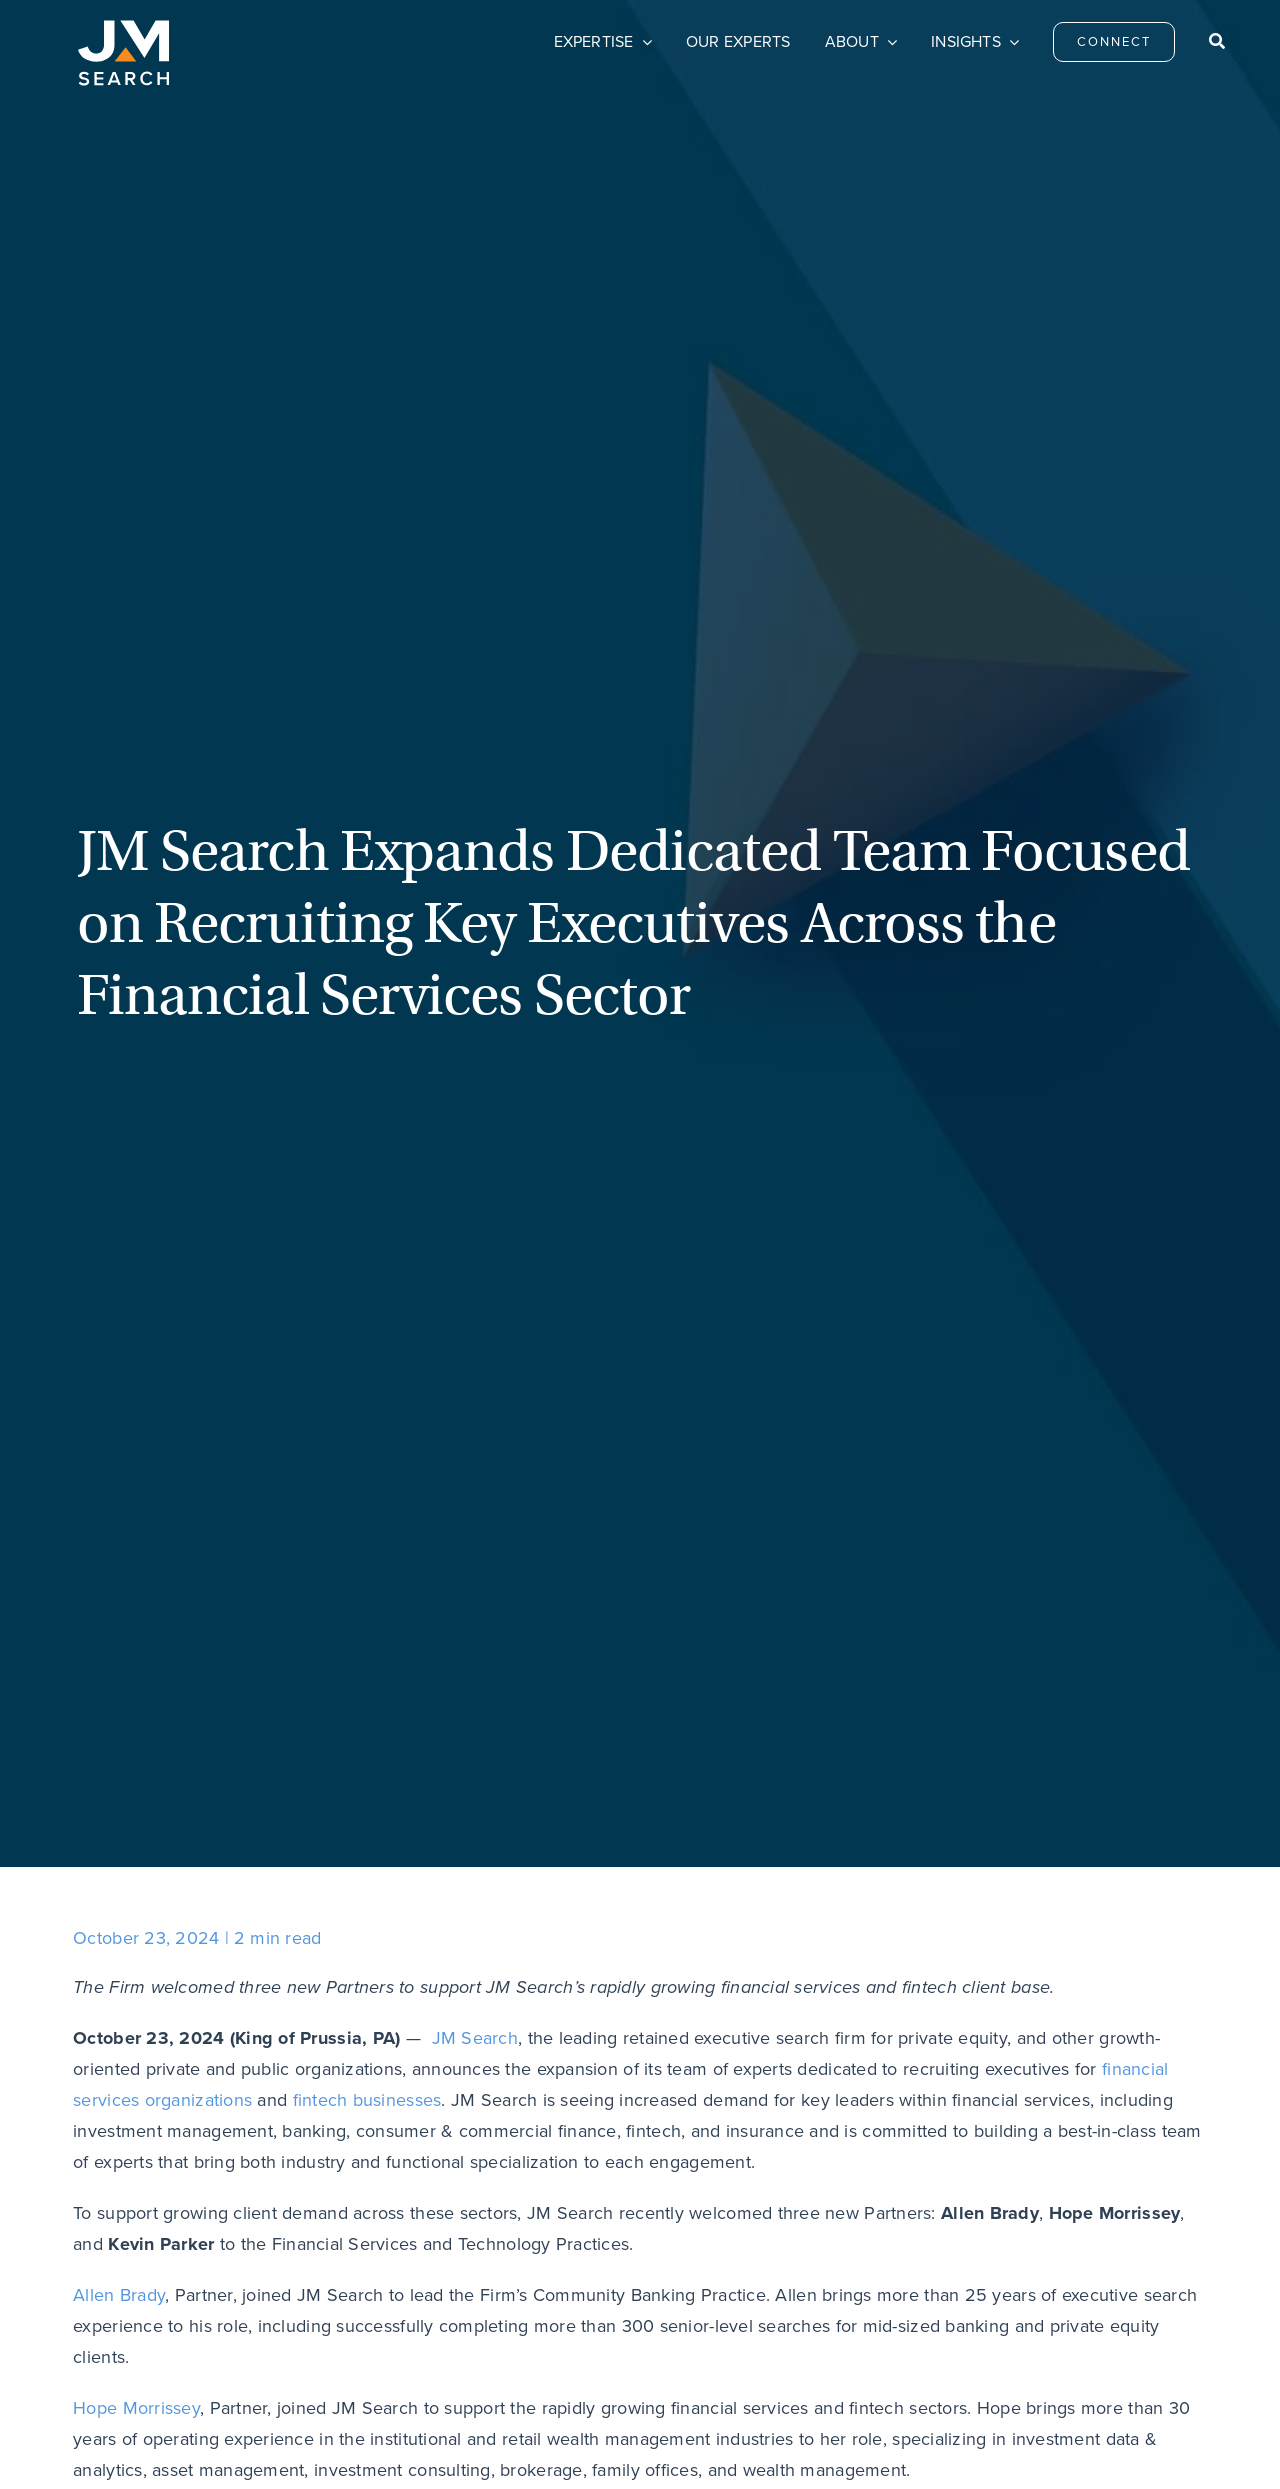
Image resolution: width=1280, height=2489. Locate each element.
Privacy (939, 2257)
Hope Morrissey (136, 1081)
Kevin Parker (123, 1194)
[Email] (133, 1640)
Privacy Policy (354, 2443)
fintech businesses (367, 773)
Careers (728, 2257)
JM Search (475, 711)
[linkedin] (1139, 2253)
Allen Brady (119, 968)
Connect (517, 2257)
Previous (139, 1779)
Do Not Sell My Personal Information (509, 2443)
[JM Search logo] (123, 29)
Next (1158, 1779)
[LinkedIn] (93, 1640)
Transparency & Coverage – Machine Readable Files (776, 2443)
